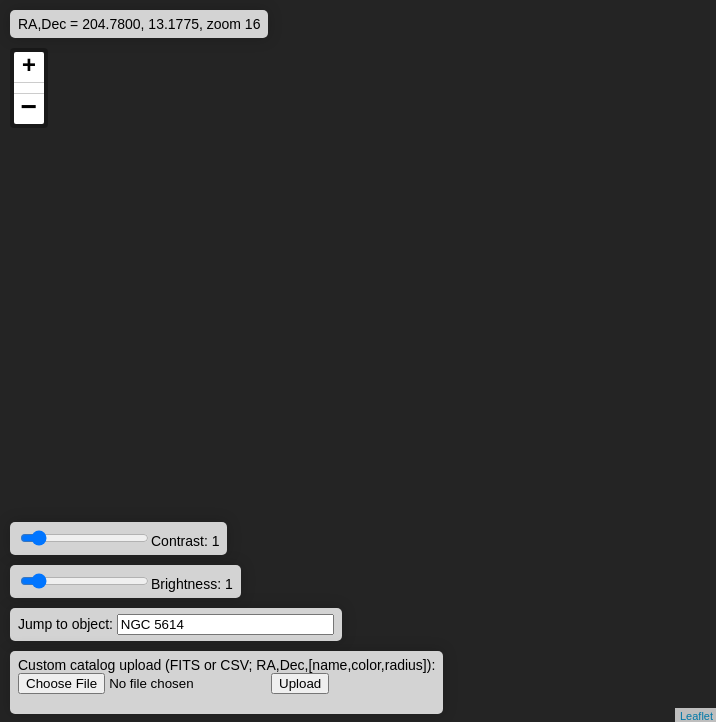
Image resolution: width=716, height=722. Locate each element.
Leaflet (696, 716)
